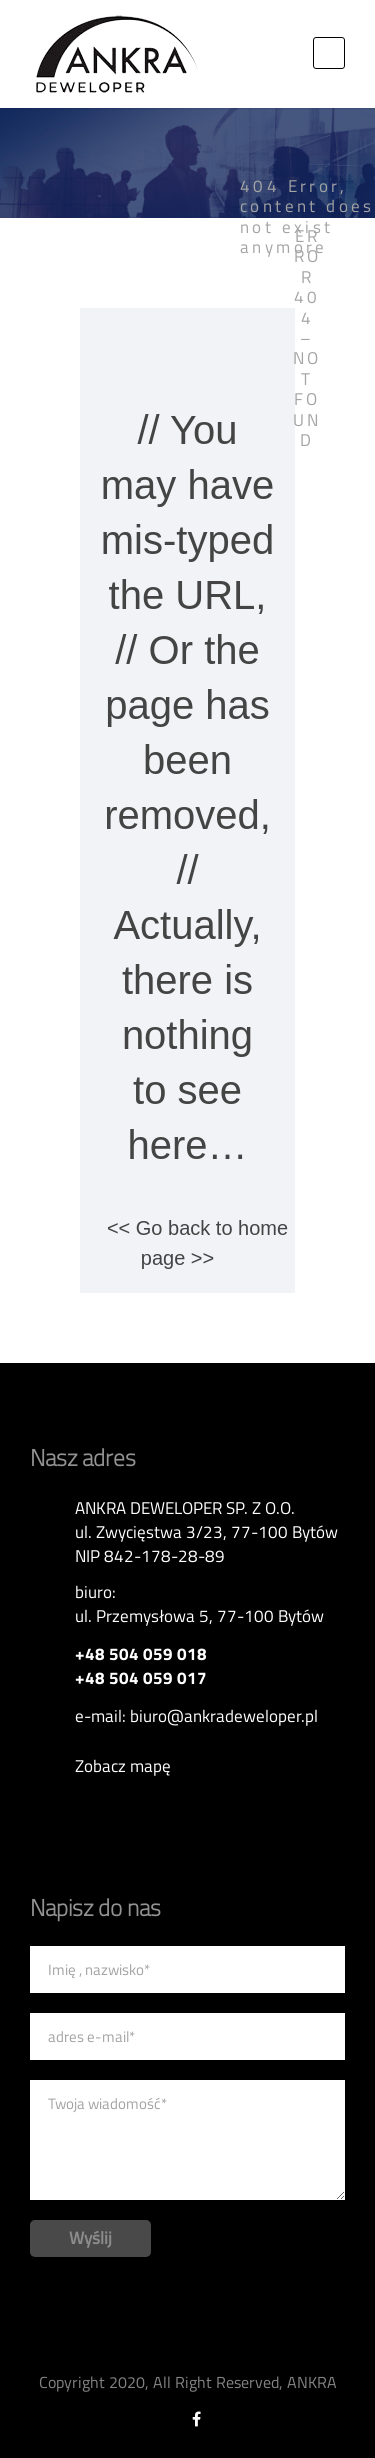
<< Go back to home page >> (197, 1243)
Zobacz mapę (123, 1766)
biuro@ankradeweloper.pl (224, 1716)
